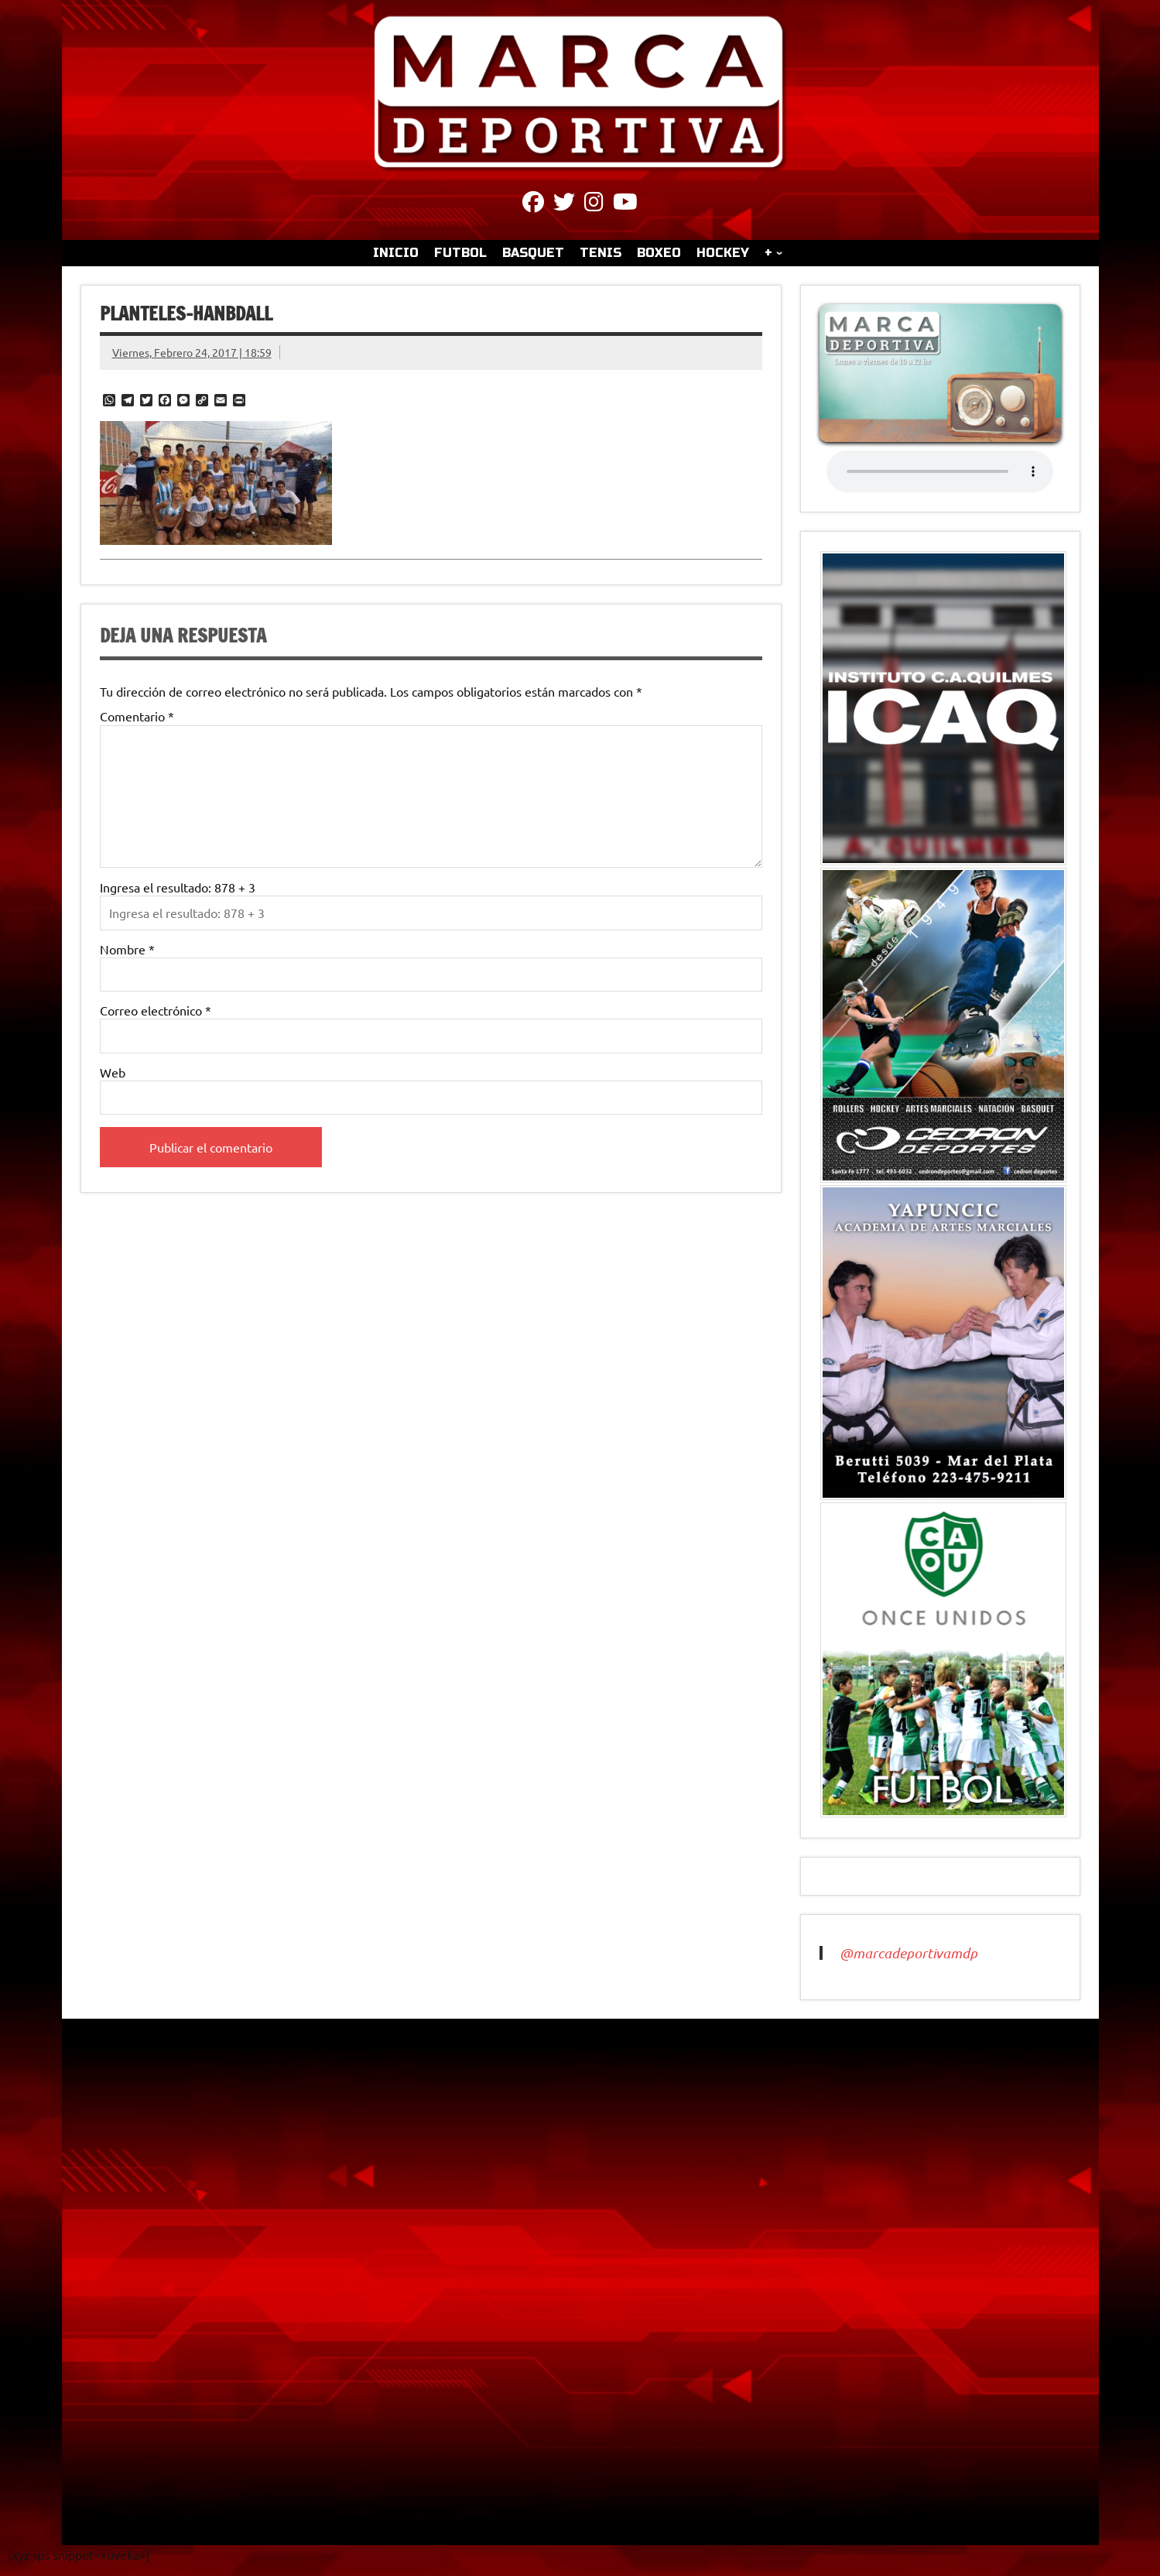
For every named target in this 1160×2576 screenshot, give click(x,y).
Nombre (127, 949)
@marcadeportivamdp (908, 1952)
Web (112, 1072)
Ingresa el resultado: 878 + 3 (177, 887)
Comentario (137, 716)
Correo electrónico (155, 1010)
